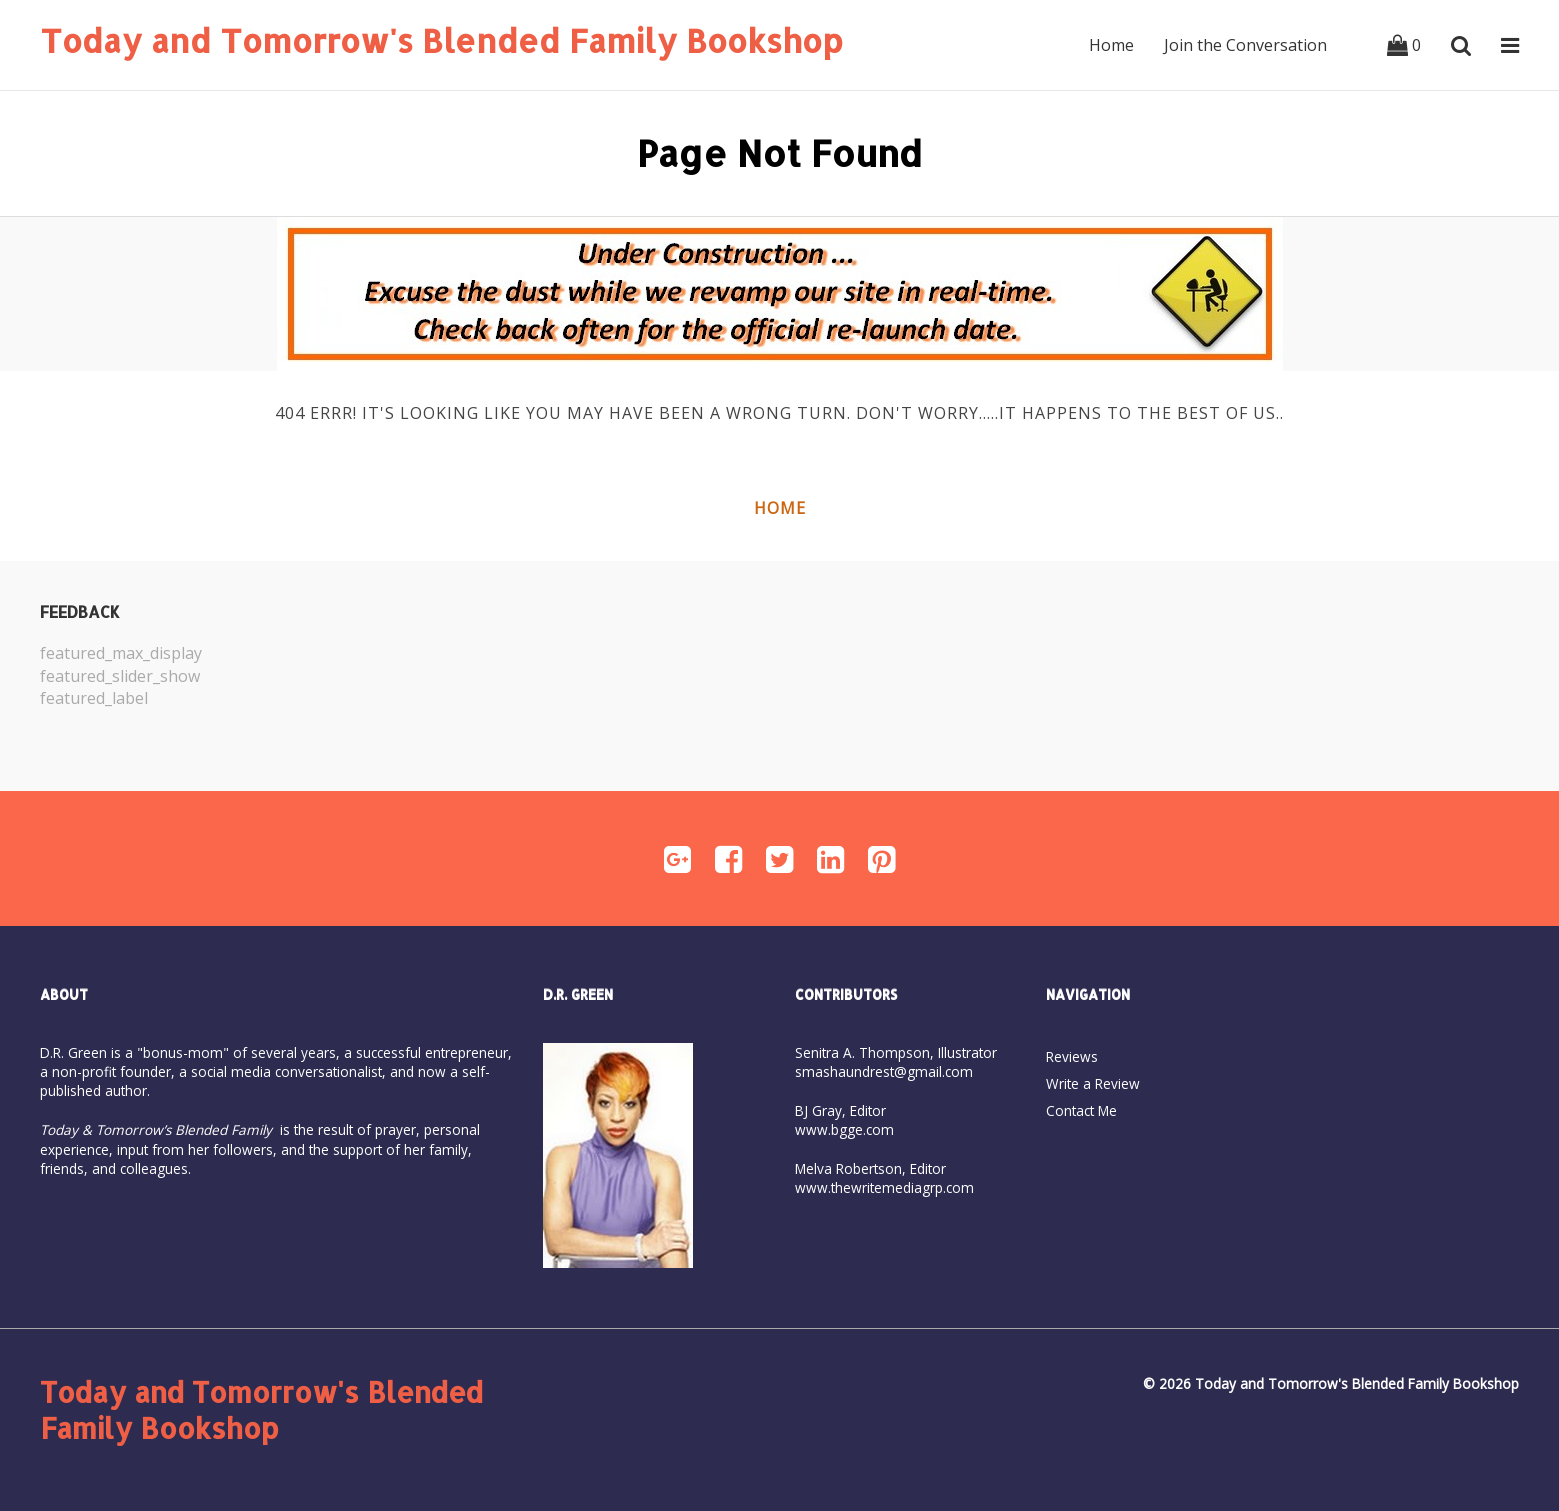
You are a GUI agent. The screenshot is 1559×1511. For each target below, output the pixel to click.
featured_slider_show (120, 676)
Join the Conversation (1245, 45)
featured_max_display (121, 653)
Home (1111, 45)
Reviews (1072, 1056)
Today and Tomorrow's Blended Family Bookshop (441, 40)
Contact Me (1081, 1110)
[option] (410, 676)
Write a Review (1093, 1083)
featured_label (94, 698)
